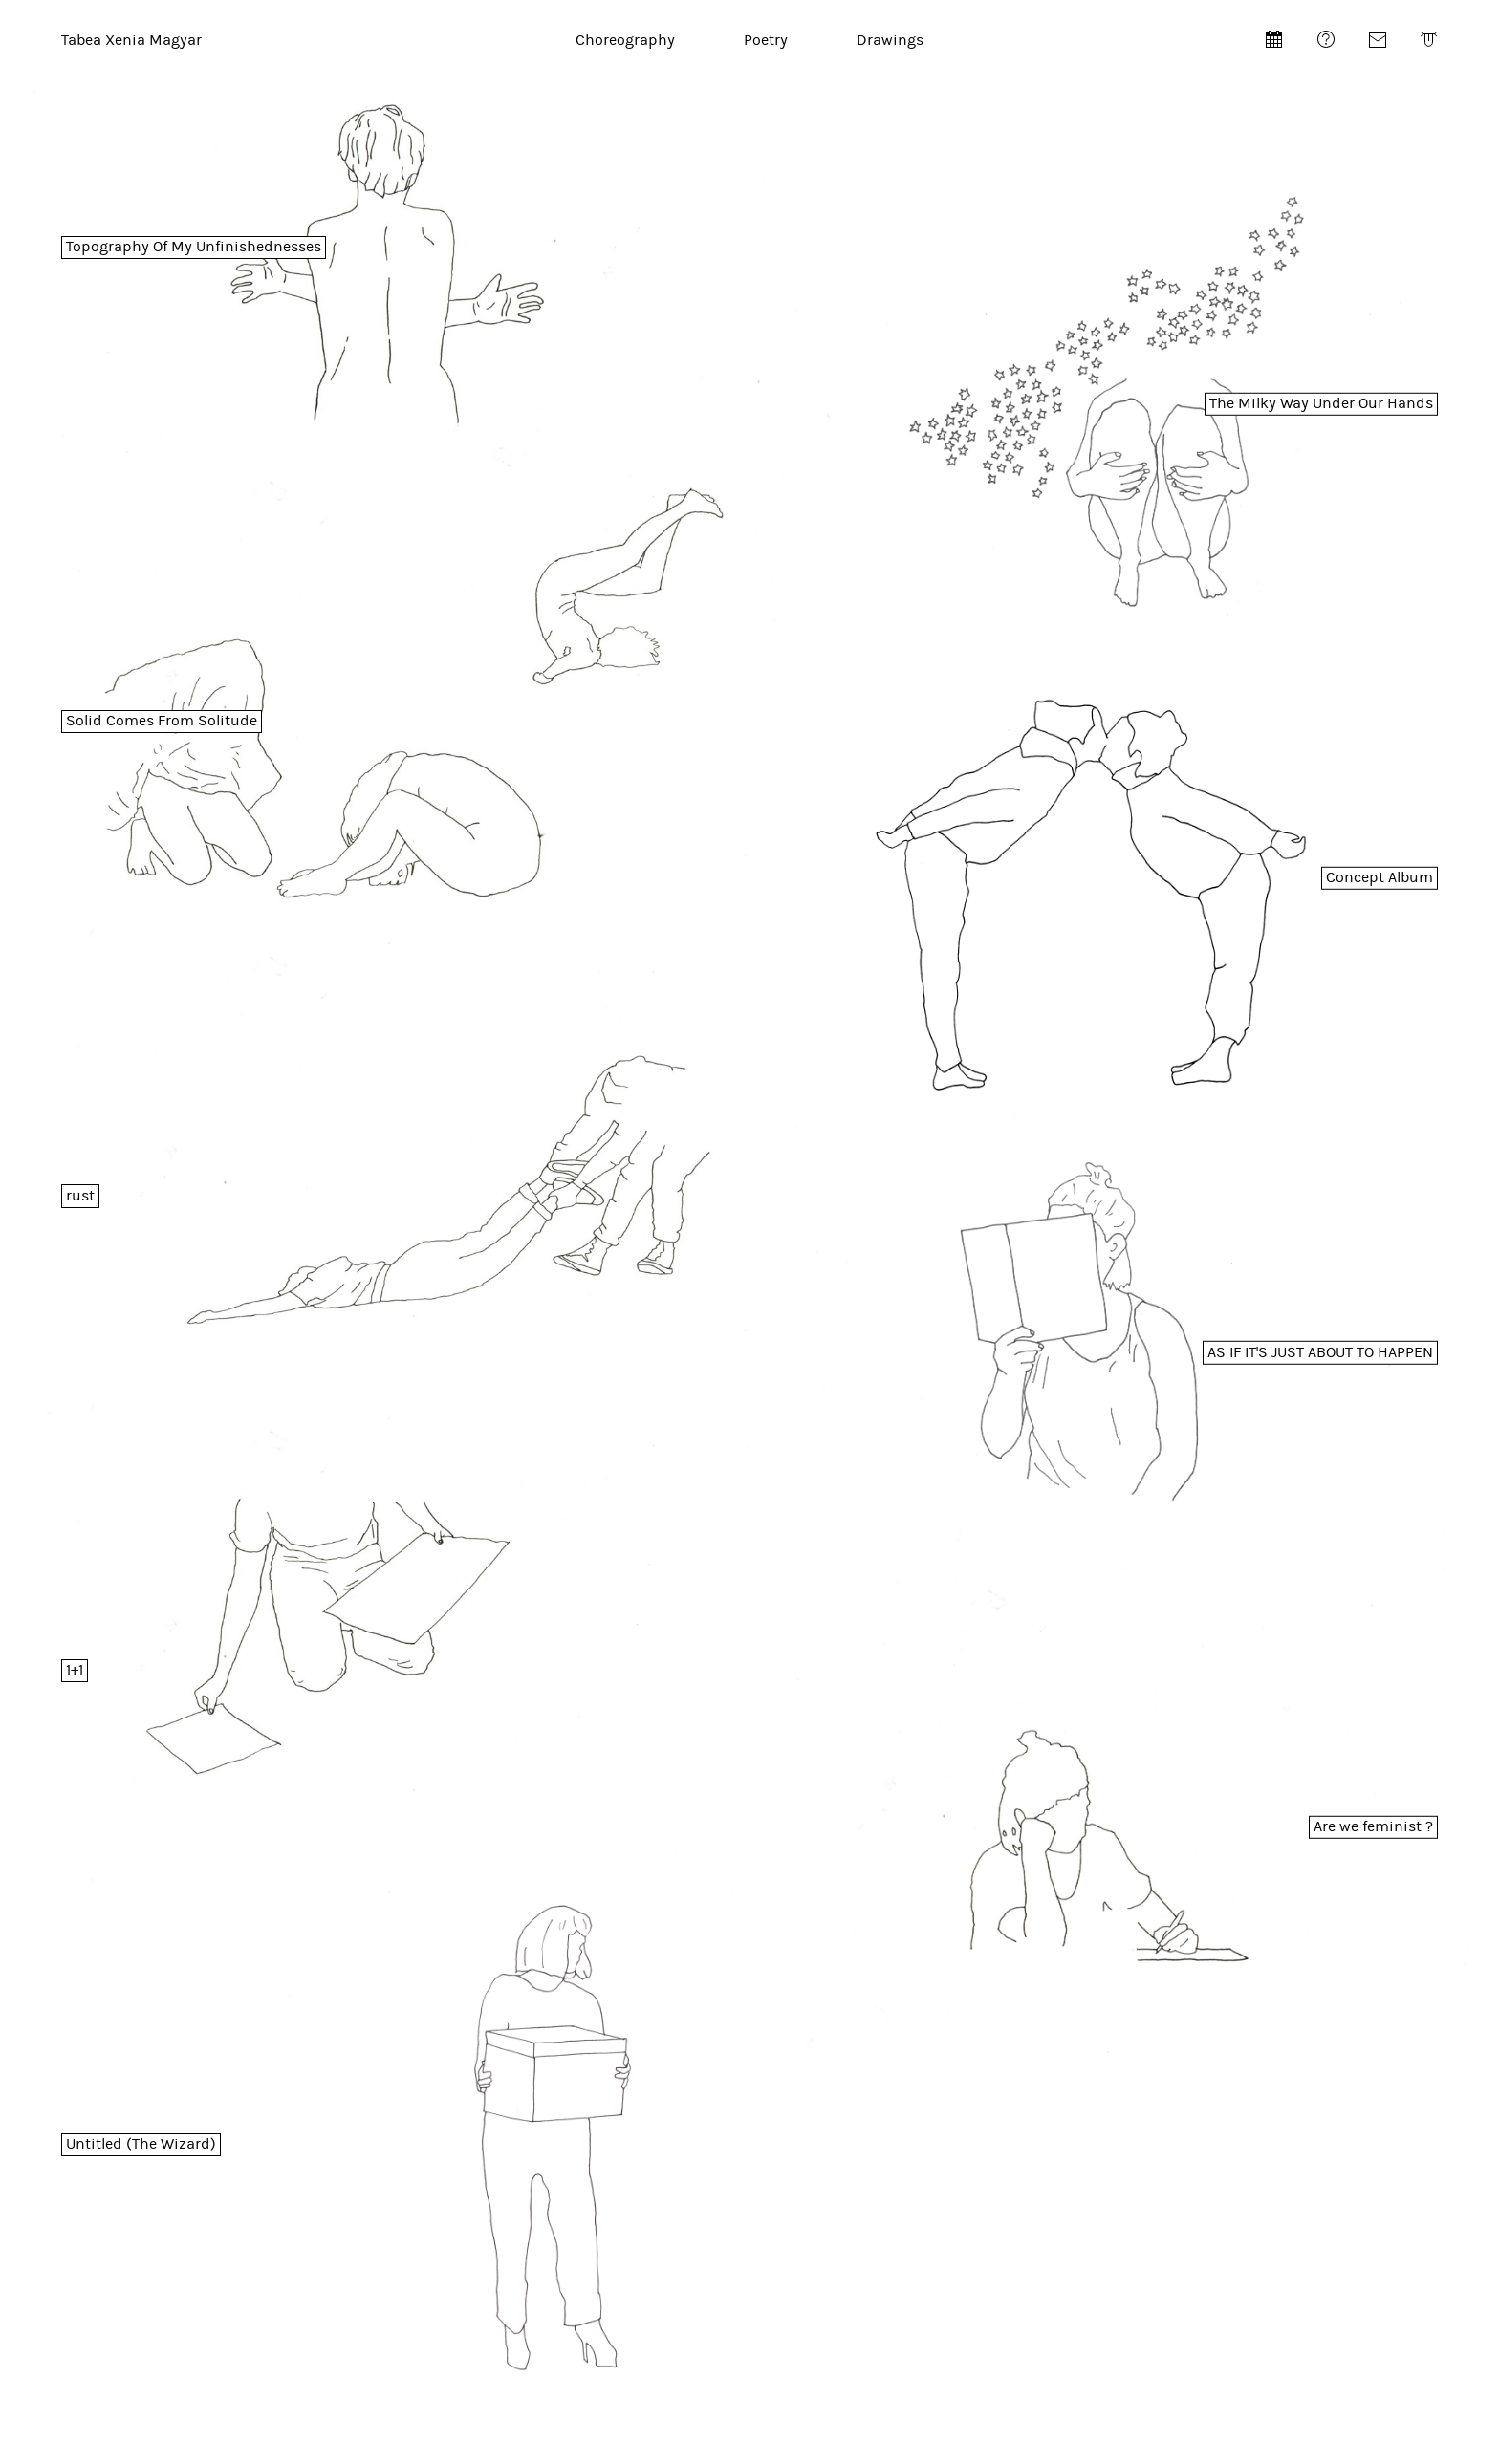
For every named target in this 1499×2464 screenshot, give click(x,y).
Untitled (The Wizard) (141, 2143)
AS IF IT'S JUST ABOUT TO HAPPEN (1320, 1352)
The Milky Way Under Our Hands (1321, 403)
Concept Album (1379, 877)
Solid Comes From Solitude (161, 720)
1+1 (74, 1669)
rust (80, 1195)
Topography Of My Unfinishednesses (193, 246)
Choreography (625, 40)
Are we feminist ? (1373, 1826)
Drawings (890, 40)
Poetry (766, 40)
